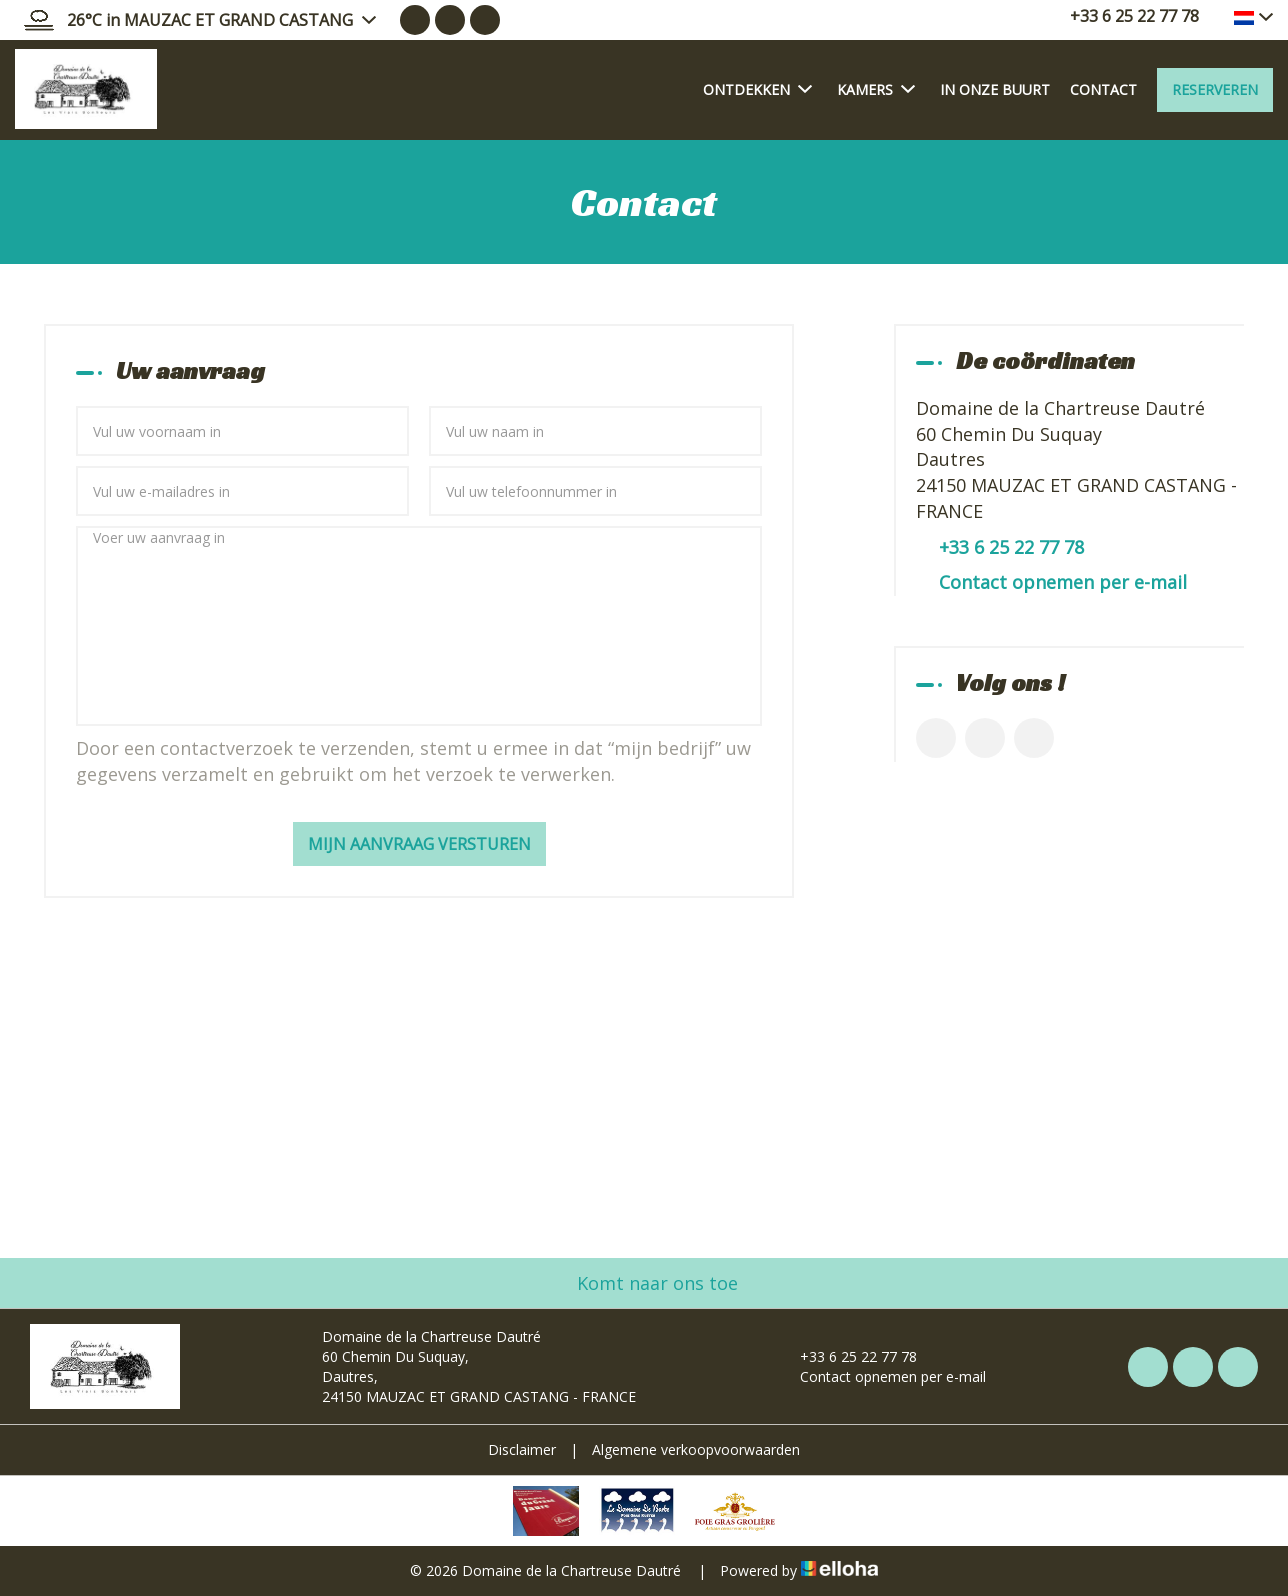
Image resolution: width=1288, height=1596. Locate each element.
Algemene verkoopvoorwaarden (696, 1449)
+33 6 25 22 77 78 (847, 1356)
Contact (1103, 89)
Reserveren (1215, 89)
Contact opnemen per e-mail (1063, 582)
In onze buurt (995, 89)
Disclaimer (522, 1449)
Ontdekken (757, 89)
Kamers (876, 89)
